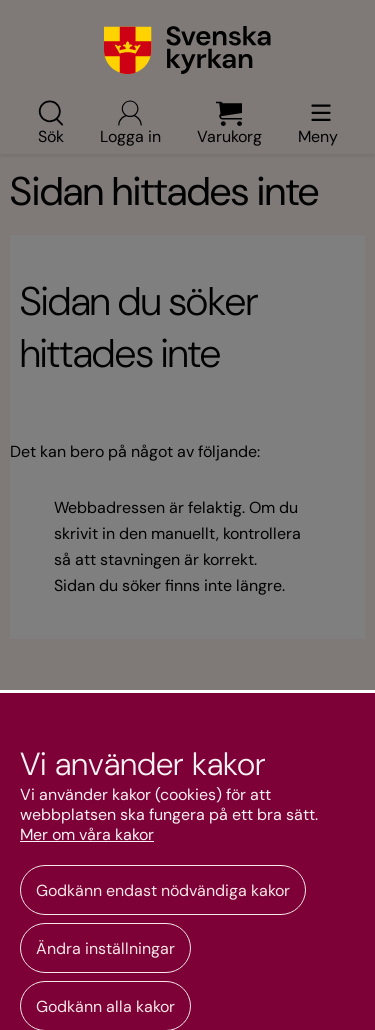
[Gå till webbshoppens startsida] (187, 50)
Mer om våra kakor (87, 835)
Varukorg (229, 122)
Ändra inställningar (105, 948)
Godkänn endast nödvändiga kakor (163, 890)
